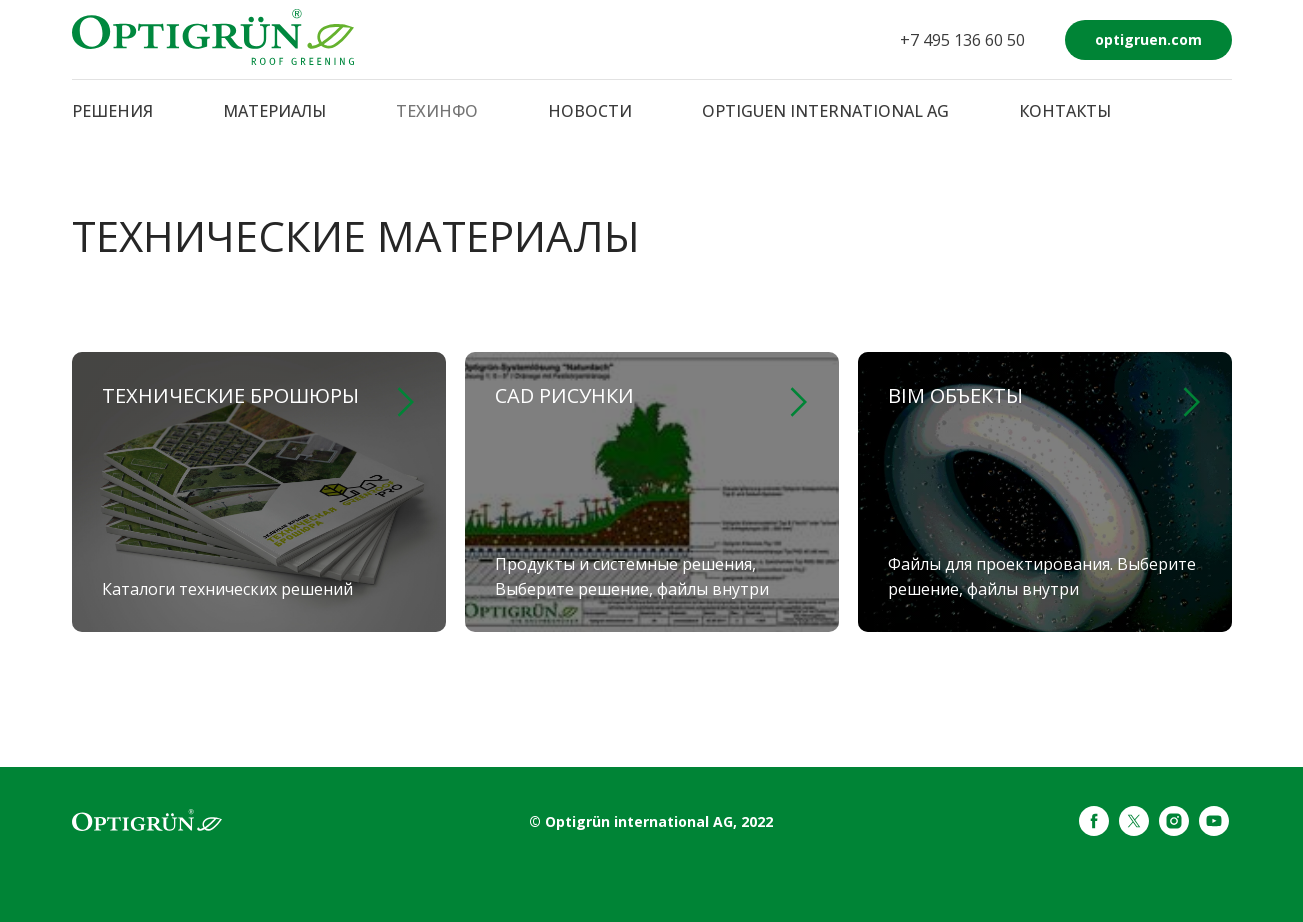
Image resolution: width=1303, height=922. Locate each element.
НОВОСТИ (590, 111)
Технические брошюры (230, 395)
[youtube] (1214, 830)
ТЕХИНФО (437, 111)
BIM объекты (955, 395)
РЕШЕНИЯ (112, 111)
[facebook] (1094, 830)
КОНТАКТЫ (1065, 111)
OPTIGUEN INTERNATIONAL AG (825, 111)
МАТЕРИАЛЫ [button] (274, 111)
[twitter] (1134, 830)
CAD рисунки (564, 395)
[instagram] (1174, 830)
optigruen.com (1148, 39)
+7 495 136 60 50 (962, 40)
